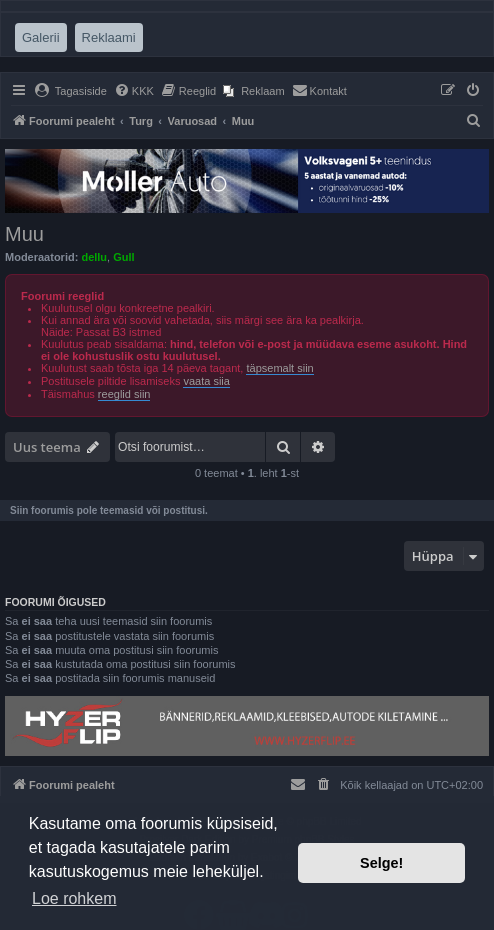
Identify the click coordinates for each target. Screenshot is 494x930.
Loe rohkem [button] (74, 898)
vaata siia (206, 381)
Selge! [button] (381, 863)
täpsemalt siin (279, 368)
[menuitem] (70, 91)
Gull (123, 257)
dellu (94, 257)
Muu (24, 234)
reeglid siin (124, 394)
